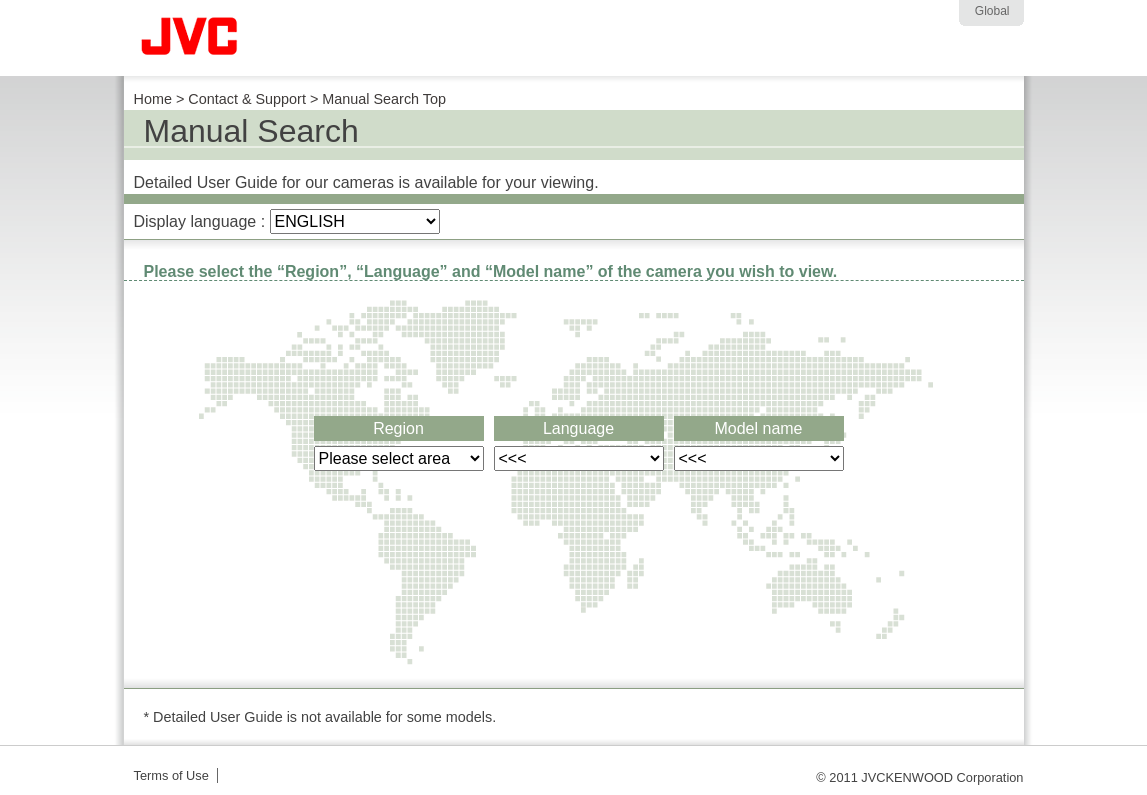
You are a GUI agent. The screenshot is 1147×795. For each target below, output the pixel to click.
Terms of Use (171, 775)
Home (153, 99)
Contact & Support (247, 99)
